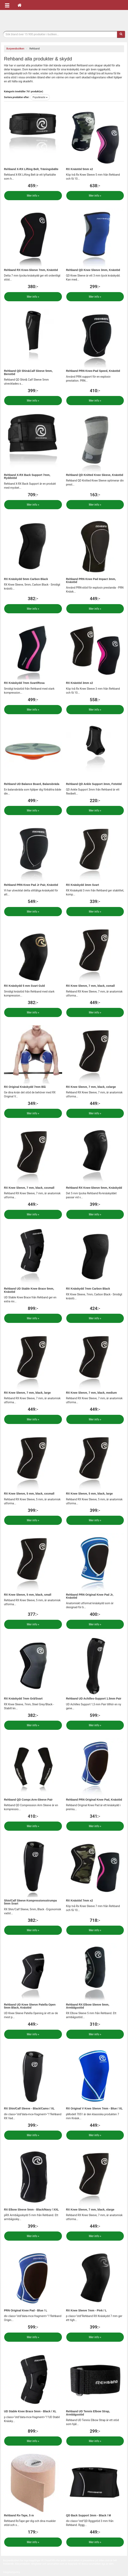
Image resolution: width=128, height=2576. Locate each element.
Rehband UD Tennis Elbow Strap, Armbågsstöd (88, 2413)
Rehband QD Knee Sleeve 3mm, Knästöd (93, 270)
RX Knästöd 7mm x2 (79, 1900)
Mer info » (33, 195)
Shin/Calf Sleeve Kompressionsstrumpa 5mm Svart (30, 1902)
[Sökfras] (60, 34)
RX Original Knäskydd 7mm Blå (25, 1086)
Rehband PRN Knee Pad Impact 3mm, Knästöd (91, 580)
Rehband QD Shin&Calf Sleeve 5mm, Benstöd (28, 372)
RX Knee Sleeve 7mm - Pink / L (86, 2310)
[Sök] (121, 34)
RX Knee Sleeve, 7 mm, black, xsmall (90, 985)
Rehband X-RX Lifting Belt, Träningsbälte (31, 169)
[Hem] (19, 5)
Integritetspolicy (11, 2572)
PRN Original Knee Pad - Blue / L (25, 2310)
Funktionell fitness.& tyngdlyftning (64, 19)
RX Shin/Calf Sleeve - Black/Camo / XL (29, 2108)
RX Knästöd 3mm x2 (79, 682)
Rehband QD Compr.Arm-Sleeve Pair (28, 1799)
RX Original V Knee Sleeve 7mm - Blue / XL (94, 2108)
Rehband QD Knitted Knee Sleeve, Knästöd (94, 475)
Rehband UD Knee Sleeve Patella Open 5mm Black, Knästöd (30, 2006)
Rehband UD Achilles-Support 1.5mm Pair (93, 1698)
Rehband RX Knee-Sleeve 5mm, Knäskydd (94, 1187)
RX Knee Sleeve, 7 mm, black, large (27, 1392)
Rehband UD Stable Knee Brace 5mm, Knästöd (29, 1290)
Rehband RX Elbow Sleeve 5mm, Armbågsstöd (87, 2006)
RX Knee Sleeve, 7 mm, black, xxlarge (91, 1086)
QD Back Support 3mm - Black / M (88, 2515)
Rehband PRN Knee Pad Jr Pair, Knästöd (31, 884)
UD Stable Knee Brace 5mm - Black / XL (30, 2411)
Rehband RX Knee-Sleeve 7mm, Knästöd (31, 270)
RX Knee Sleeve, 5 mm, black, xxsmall (29, 1493)
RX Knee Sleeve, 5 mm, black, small (27, 1594)
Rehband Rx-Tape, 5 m (19, 2515)
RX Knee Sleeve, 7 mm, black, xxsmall (29, 1187)
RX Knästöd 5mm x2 (79, 169)
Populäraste (40, 97)
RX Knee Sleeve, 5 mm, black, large (89, 1493)
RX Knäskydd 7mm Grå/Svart (23, 1698)
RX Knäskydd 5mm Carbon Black (26, 579)
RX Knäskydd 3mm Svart (82, 884)
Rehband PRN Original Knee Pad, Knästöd (94, 1799)
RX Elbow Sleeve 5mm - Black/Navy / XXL (31, 2209)
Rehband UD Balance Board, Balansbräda (31, 784)
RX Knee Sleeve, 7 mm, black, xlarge (90, 2209)
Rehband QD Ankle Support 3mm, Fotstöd (94, 784)
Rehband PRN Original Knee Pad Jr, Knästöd (89, 1596)
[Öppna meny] (7, 5)
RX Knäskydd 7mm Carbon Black (88, 1288)
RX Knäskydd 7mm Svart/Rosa (24, 682)
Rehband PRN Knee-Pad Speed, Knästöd (93, 370)
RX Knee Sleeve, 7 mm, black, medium (91, 1392)
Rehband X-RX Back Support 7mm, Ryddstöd (27, 476)
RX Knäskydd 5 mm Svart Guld (24, 985)
